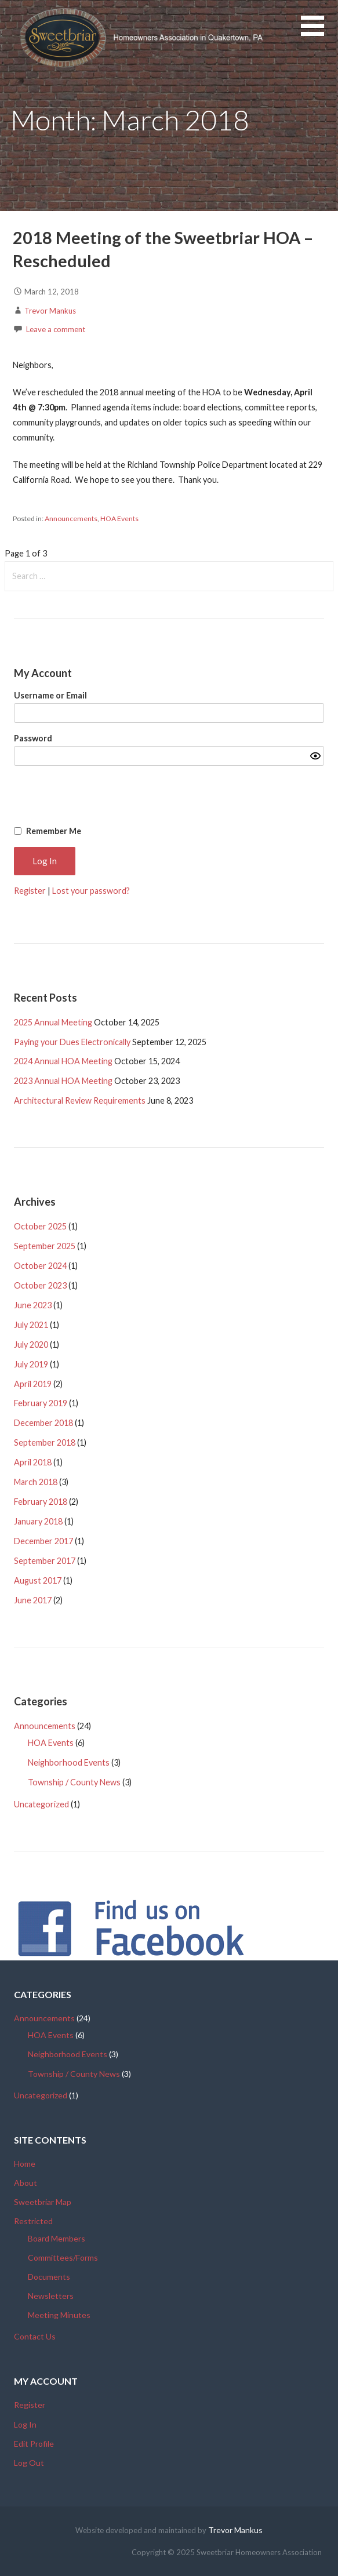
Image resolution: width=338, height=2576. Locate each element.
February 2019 (40, 1403)
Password (33, 738)
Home (24, 2164)
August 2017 (37, 1580)
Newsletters (51, 2296)
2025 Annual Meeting (53, 1022)
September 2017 (44, 1561)
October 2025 (40, 1226)
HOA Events (119, 518)
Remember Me (53, 831)
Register (30, 891)
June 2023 (33, 1305)
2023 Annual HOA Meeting (63, 1081)
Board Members (56, 2238)
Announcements (71, 518)
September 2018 (44, 1442)
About (25, 2183)
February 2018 (40, 1502)
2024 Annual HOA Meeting (63, 1061)
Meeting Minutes (59, 2315)
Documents (49, 2277)
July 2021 (31, 1325)
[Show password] (315, 755)
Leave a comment (55, 329)
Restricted (33, 2221)
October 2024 (40, 1266)
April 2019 (33, 1384)
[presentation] (195, 796)
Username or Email (50, 695)
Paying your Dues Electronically (72, 1042)
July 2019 (31, 1364)
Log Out (29, 2463)
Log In (25, 2424)
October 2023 (40, 1285)
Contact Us (35, 2336)
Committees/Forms (63, 2257)
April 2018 (33, 1462)
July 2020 (31, 1344)
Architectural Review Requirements (80, 1100)
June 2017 (33, 1600)
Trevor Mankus (50, 310)
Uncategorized (41, 1804)
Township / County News (74, 1782)
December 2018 (43, 1423)
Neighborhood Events (69, 1762)
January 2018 (38, 1521)
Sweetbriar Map (42, 2202)
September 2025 (44, 1246)
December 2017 (43, 1541)
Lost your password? (91, 891)
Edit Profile (34, 2443)
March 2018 (35, 1482)
